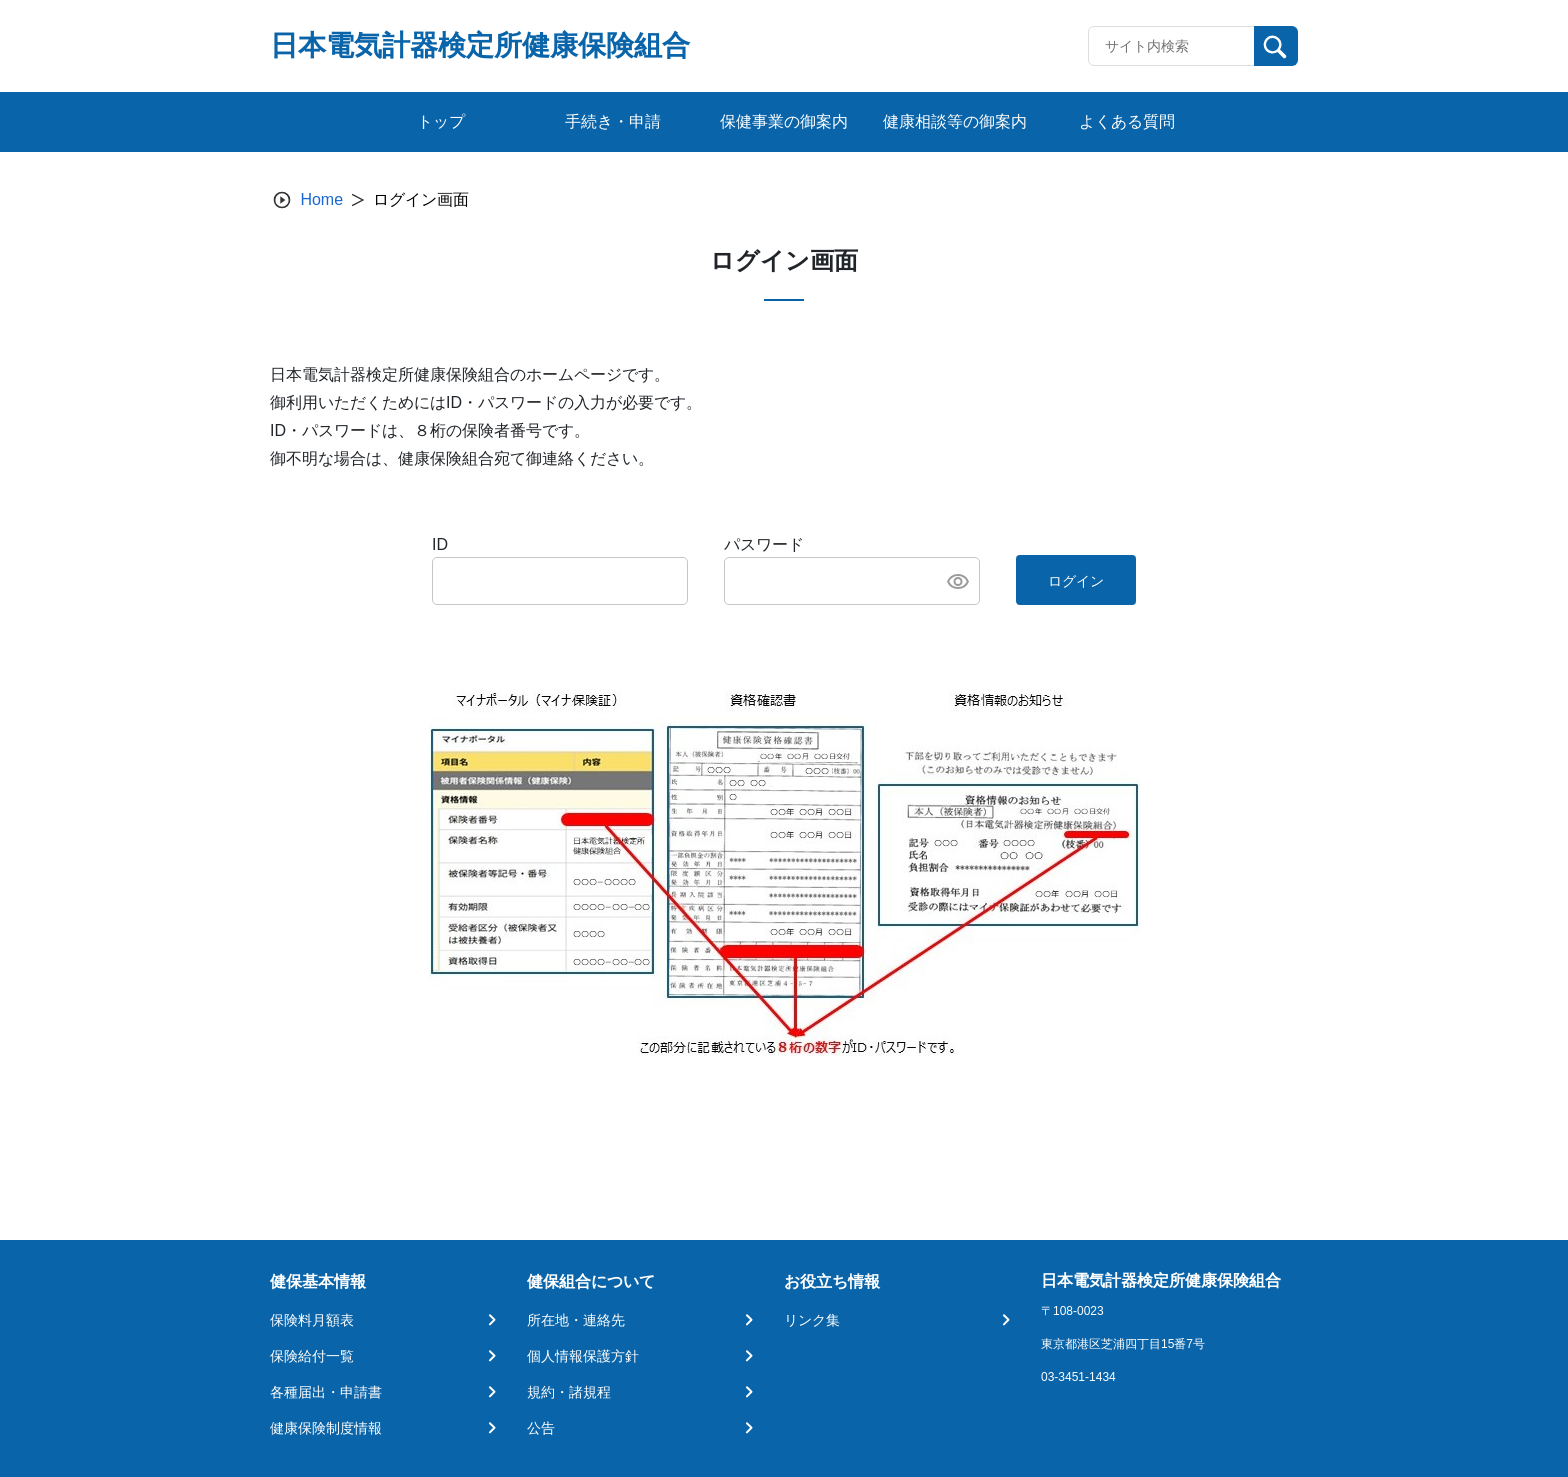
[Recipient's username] (1171, 46)
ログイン (1076, 581)
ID (440, 544)
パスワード (764, 544)
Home (321, 199)
